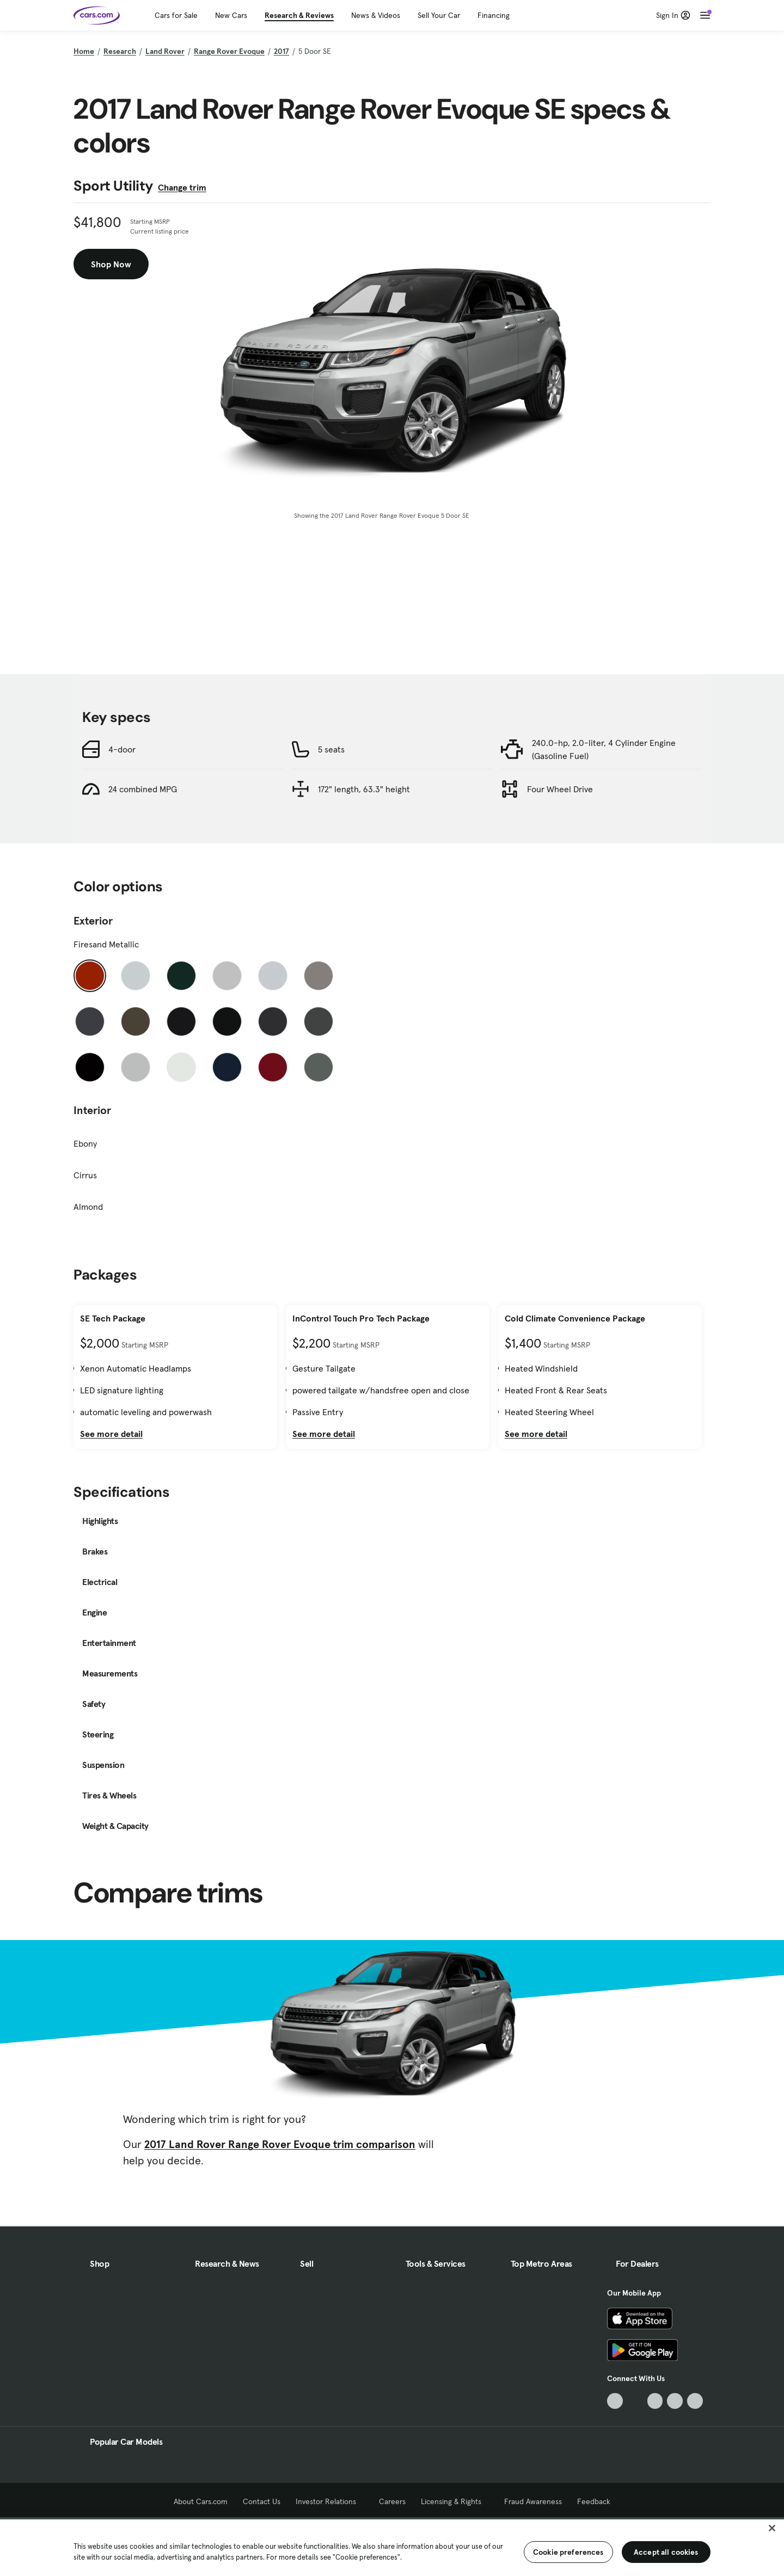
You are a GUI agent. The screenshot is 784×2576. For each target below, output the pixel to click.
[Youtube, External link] (655, 2401)
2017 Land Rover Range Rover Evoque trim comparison (279, 2144)
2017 (281, 51)
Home (84, 51)
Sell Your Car (439, 15)
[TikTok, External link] (615, 2401)
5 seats (331, 749)
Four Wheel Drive (560, 789)
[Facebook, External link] (635, 2401)
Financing (493, 15)
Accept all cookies (666, 2552)
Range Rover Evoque (229, 51)
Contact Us (261, 2501)
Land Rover (165, 51)
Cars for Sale (176, 15)
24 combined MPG (142, 789)
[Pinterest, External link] (695, 2401)
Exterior (93, 921)
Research (119, 51)
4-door (122, 749)
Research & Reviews (299, 15)
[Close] (772, 2528)
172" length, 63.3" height (364, 789)
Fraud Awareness (533, 2501)
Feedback (593, 2501)
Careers (392, 2501)
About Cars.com (201, 2501)
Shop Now (111, 264)
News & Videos (375, 15)
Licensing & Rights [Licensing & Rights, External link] (455, 2501)
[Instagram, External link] (675, 2401)
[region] (392, 2546)
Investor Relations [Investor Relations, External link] (330, 2501)
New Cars (231, 15)
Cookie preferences (568, 2552)
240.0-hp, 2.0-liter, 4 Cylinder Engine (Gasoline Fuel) (604, 749)
